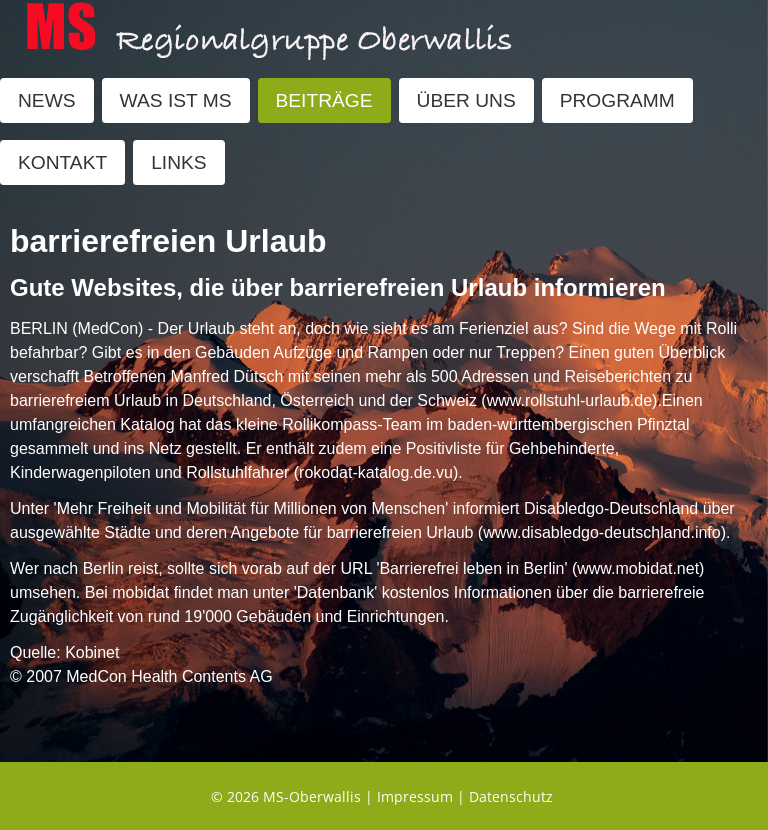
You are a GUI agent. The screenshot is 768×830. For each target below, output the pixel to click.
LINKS (178, 162)
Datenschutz (511, 796)
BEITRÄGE (324, 100)
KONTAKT (62, 162)
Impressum (415, 796)
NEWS (47, 100)
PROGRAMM (617, 100)
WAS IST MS (176, 100)
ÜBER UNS (466, 100)
